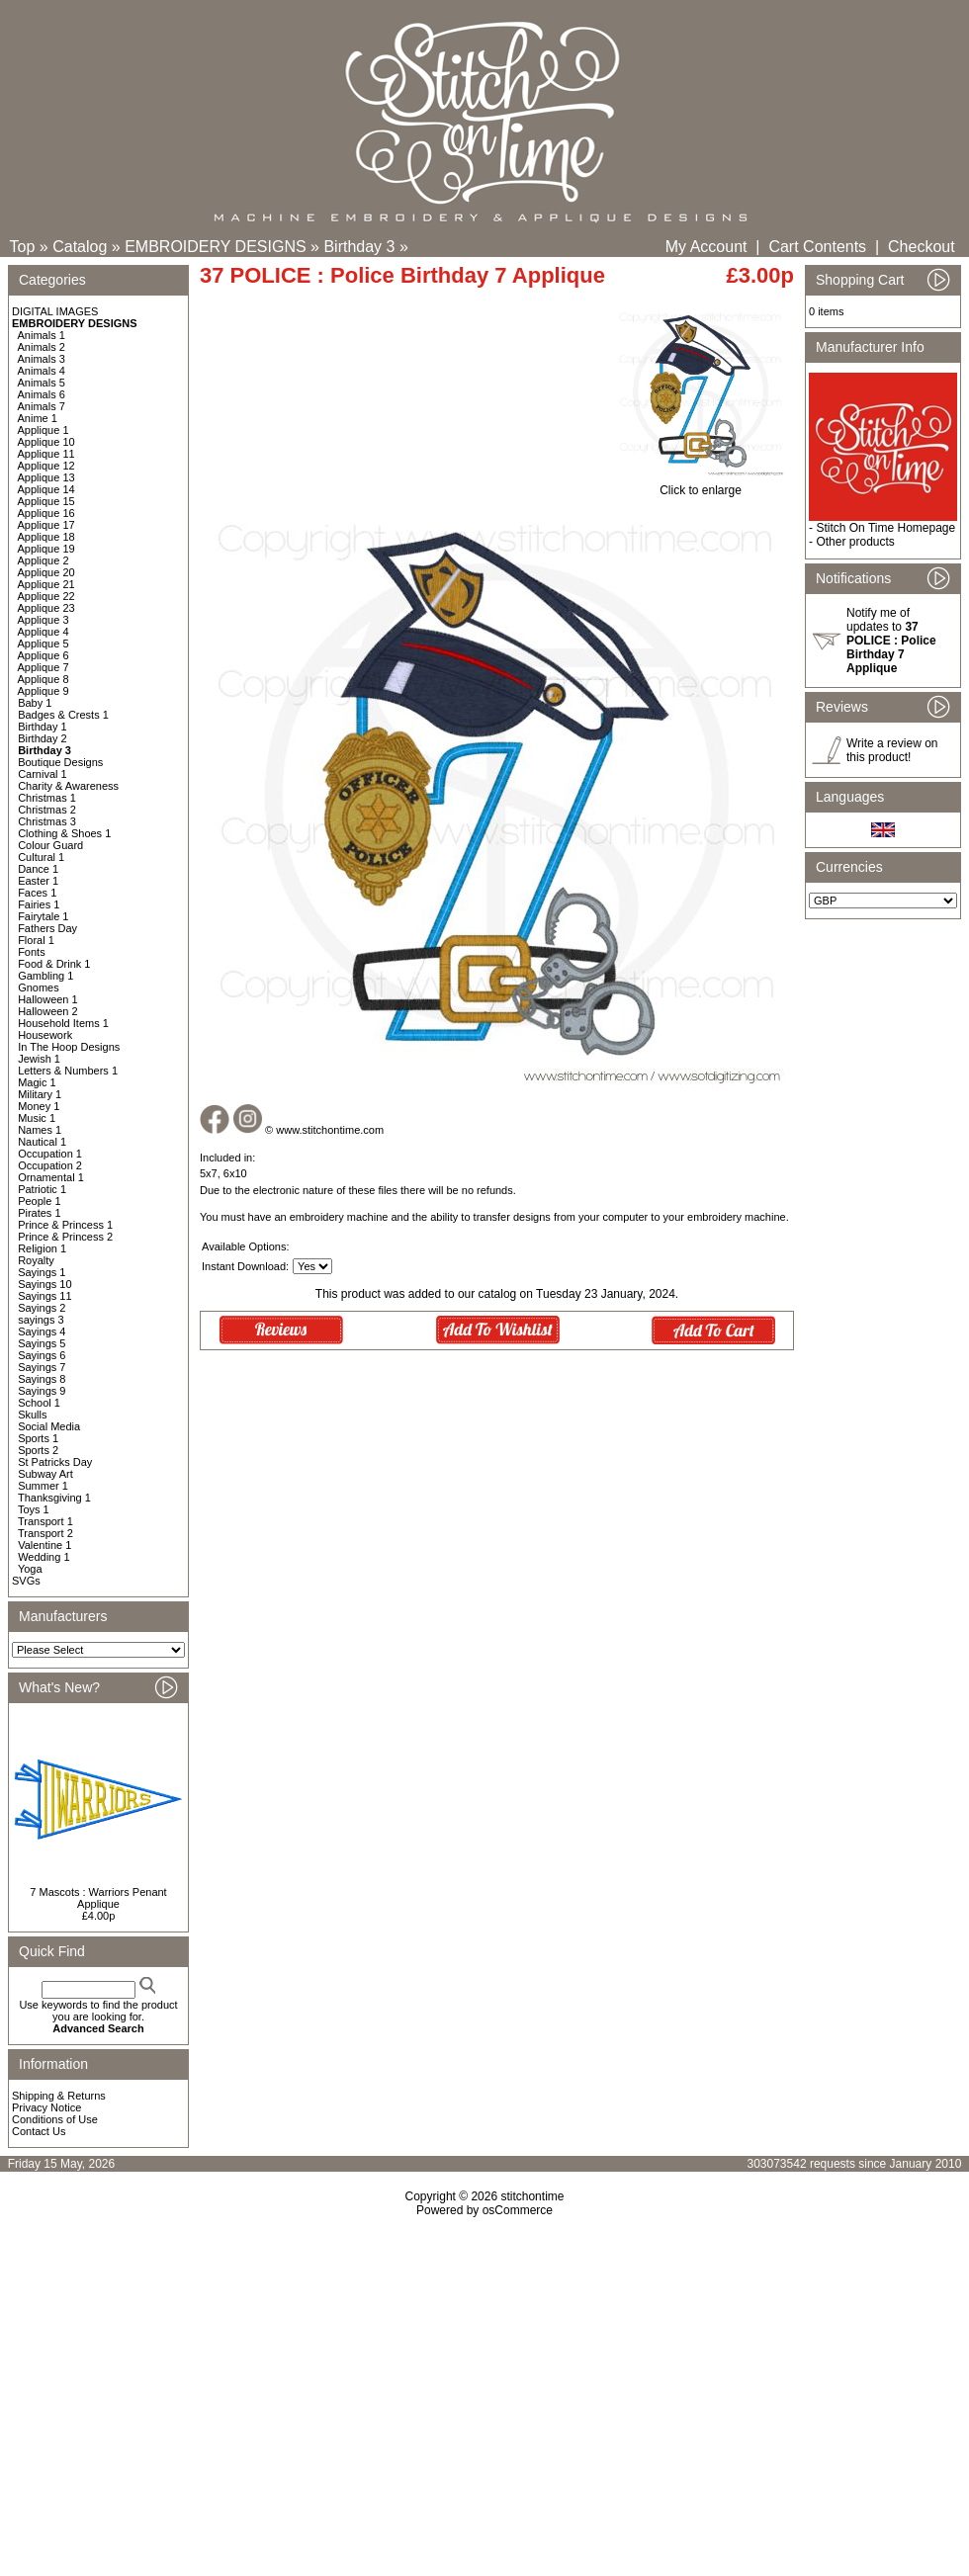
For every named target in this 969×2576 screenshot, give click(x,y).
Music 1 (36, 1118)
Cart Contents (817, 246)
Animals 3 (41, 359)
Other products (855, 542)
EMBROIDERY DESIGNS (215, 246)
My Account (706, 246)
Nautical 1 (42, 1142)
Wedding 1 (43, 1557)
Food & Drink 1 (54, 964)
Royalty (36, 1260)
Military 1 (39, 1094)
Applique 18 (46, 537)
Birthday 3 (359, 246)
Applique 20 (46, 572)
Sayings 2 (41, 1308)
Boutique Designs (60, 762)
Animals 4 (41, 371)
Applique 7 (43, 667)
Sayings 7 (41, 1367)
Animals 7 (41, 406)
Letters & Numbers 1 (68, 1070)
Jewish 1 (39, 1059)
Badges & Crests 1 (63, 715)
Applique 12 (46, 466)
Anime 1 (37, 418)
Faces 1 (37, 893)
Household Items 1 (63, 1023)
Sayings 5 (41, 1343)
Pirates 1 (39, 1213)
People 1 (39, 1201)
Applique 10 (46, 442)
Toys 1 (33, 1509)
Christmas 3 (47, 821)
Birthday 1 (42, 726)
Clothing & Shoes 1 (64, 833)
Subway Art (45, 1474)
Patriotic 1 (42, 1189)
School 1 (39, 1403)
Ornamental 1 (51, 1177)
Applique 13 (46, 477)
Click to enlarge (700, 484)
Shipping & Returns (59, 2096)
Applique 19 (46, 549)
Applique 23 (46, 608)
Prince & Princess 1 (65, 1225)
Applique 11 (46, 454)
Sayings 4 (41, 1331)
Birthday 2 (42, 738)
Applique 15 (46, 501)
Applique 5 (43, 643)
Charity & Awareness (68, 786)
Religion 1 (42, 1248)
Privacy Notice (46, 2107)
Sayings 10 (44, 1284)
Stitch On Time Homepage (885, 528)
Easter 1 (38, 881)
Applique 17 (46, 525)
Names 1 (39, 1130)
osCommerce (518, 2210)
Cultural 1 (41, 857)
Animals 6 (41, 394)
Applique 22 (46, 596)
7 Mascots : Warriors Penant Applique (98, 1898)
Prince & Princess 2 (65, 1237)
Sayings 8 (41, 1379)
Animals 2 (41, 347)
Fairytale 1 (43, 916)
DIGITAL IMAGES (55, 311)
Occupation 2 (50, 1165)
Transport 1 (45, 1521)
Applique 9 (43, 691)
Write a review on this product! (891, 750)
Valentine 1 (44, 1545)
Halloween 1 (48, 999)
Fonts (31, 952)
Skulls (32, 1414)
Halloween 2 (48, 1011)
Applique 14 (46, 489)
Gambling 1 (45, 976)
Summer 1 (43, 1486)
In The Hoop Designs (69, 1047)
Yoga (30, 1569)
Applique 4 (43, 632)
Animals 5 (41, 382)
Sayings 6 (41, 1355)
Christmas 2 (47, 810)
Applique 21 (46, 584)
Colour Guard (50, 845)
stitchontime (532, 2196)
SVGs (26, 1581)
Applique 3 (43, 620)
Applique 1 (43, 430)
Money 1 (38, 1106)
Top (23, 246)
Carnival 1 (42, 774)
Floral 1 (36, 940)
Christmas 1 (47, 798)
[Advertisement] (484, 2387)
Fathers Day (47, 928)
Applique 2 (43, 560)
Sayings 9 (41, 1391)
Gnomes (38, 987)
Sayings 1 (41, 1272)
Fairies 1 (38, 904)
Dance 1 (38, 869)
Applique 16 (46, 513)
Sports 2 (38, 1450)
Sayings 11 (44, 1296)
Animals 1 (41, 335)
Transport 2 (45, 1533)
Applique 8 (43, 679)
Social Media (49, 1426)
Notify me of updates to (891, 640)
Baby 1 (34, 703)
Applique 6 (43, 655)
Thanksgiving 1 (54, 1497)
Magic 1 (37, 1082)
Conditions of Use (55, 2119)
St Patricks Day (55, 1462)
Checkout (921, 246)
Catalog (79, 246)
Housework (45, 1035)
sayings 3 (40, 1320)
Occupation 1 (50, 1153)
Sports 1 (38, 1438)
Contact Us (38, 2131)
